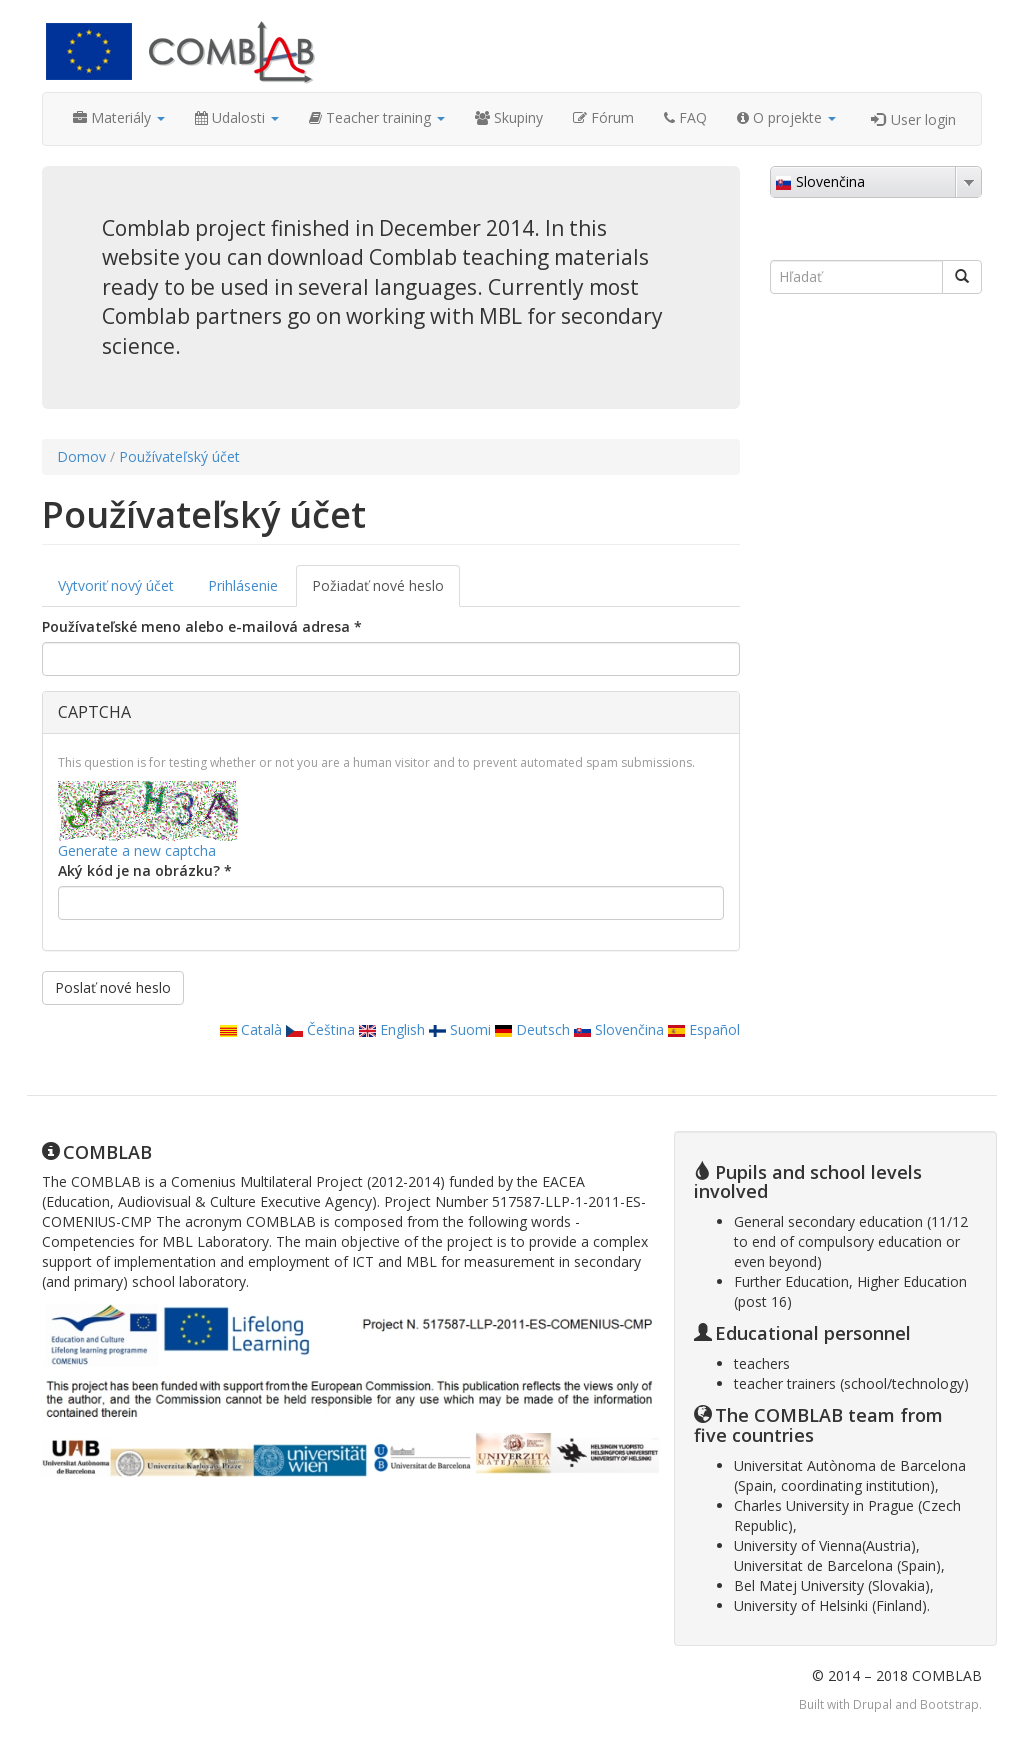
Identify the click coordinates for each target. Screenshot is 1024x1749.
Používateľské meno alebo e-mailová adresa (202, 626)
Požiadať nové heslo (386, 591)
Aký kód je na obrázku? (145, 870)
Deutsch (532, 1029)
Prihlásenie (243, 585)
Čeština (320, 1029)
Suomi (460, 1029)
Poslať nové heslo (113, 987)
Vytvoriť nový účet (116, 585)
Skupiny (509, 117)
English (392, 1029)
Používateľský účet (179, 456)
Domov (81, 456)
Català (251, 1029)
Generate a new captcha (137, 850)
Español (704, 1029)
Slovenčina (619, 1029)
